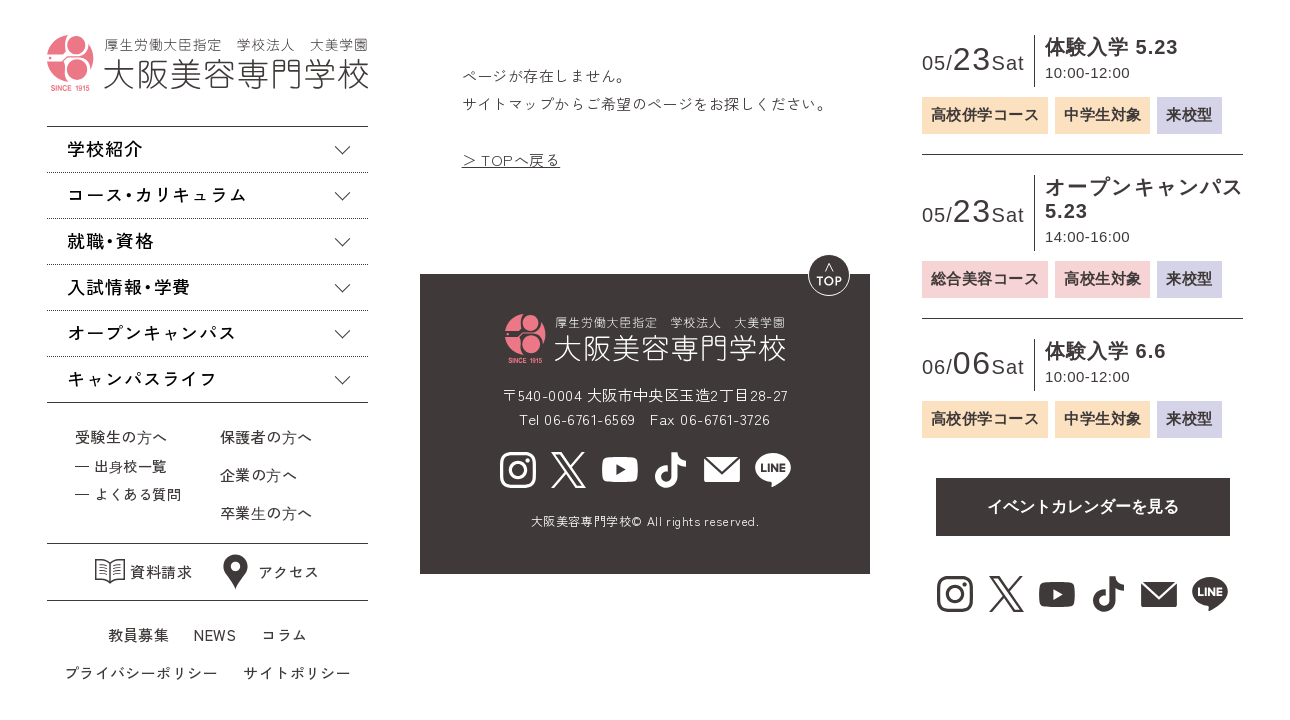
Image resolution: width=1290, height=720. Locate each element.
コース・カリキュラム (157, 194)
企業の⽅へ (258, 474)
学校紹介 (105, 148)
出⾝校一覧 (130, 465)
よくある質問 (137, 493)
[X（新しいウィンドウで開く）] (569, 470)
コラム (284, 634)
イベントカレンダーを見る (1083, 506)
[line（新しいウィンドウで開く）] (773, 470)
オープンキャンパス (152, 332)
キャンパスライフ (142, 378)
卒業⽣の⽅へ (266, 512)
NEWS (215, 634)
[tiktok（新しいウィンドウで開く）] (671, 470)
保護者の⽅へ (270, 436)
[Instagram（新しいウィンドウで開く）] (518, 470)
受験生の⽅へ (121, 436)
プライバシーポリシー (141, 672)
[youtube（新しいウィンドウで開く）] (620, 470)
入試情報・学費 (129, 286)
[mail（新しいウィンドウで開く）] (722, 470)
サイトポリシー (297, 672)
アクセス (268, 572)
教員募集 (139, 634)
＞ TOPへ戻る (511, 159)
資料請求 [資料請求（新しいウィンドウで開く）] (143, 571)
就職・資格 (110, 240)
